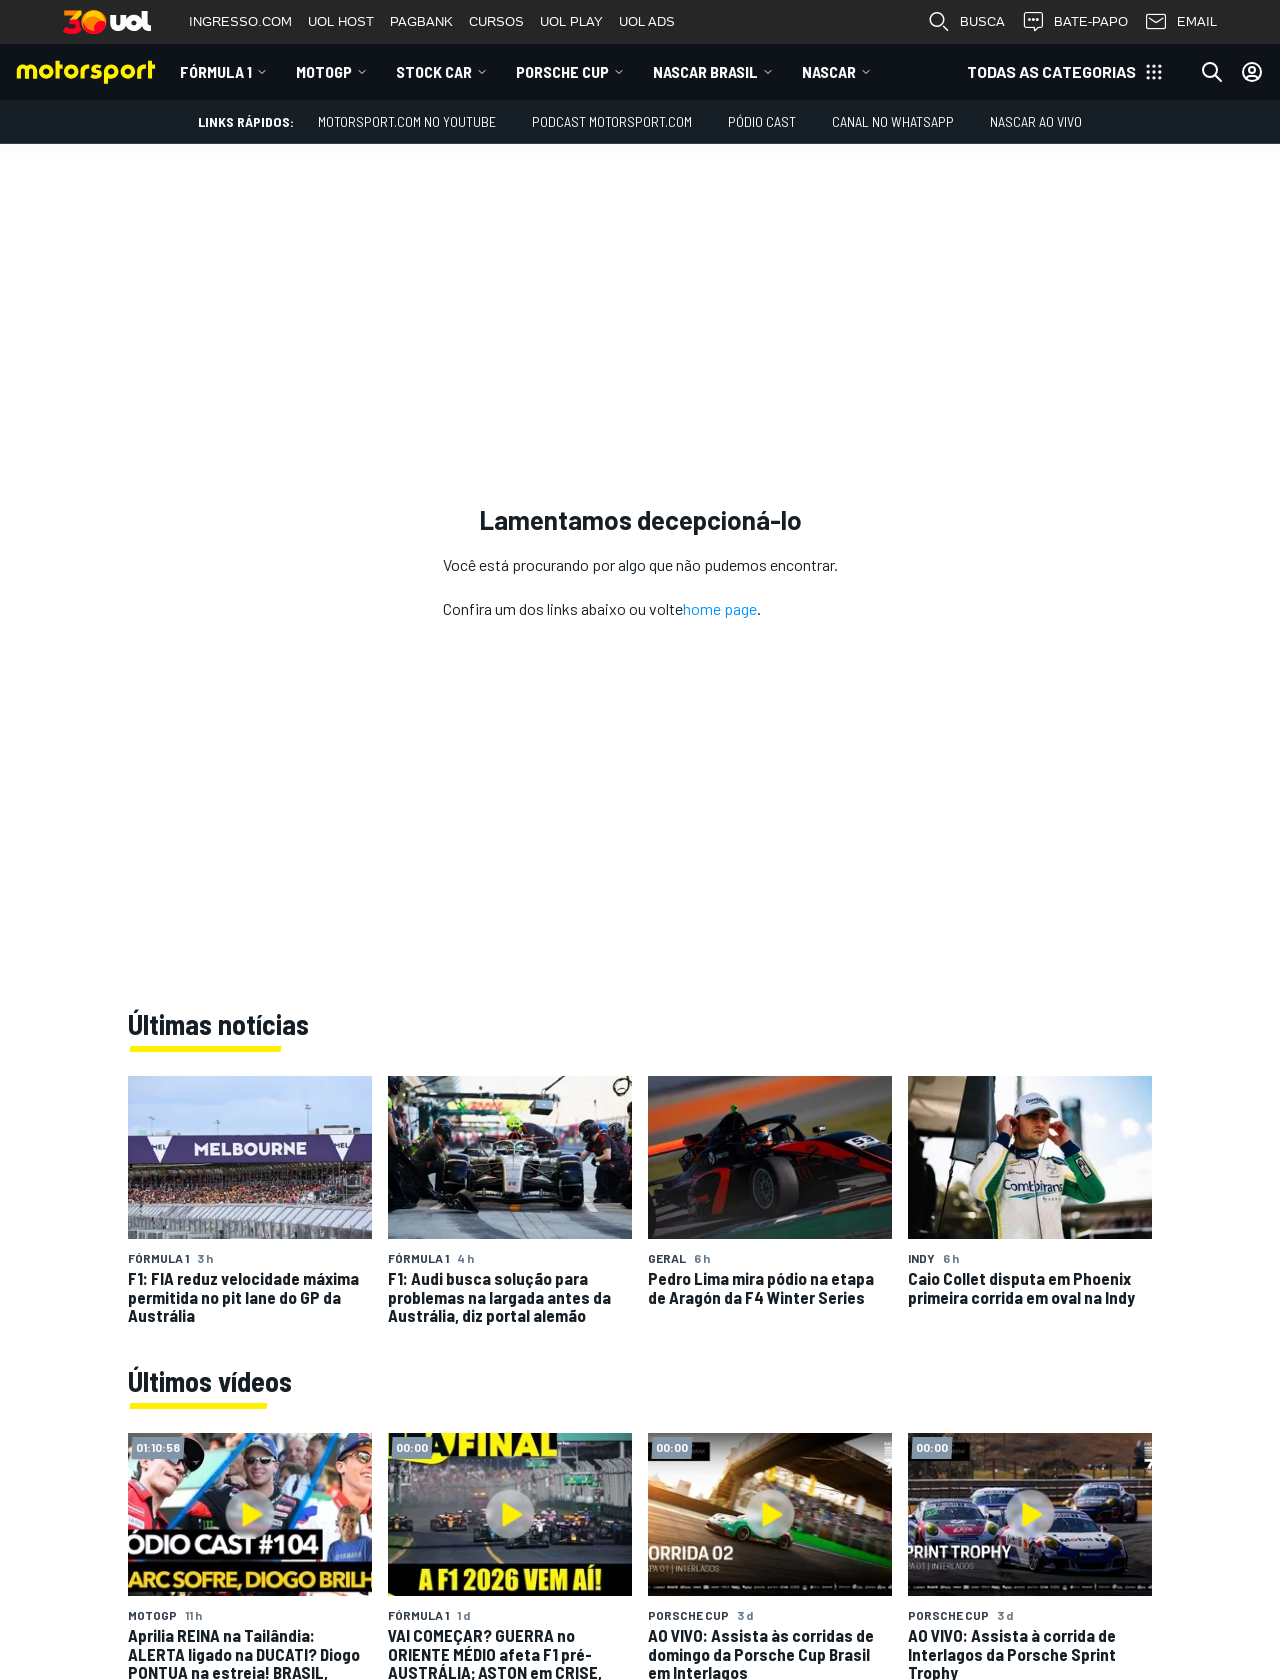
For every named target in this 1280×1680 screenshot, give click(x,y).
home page (720, 608)
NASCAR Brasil (705, 71)
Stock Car (434, 71)
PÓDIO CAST (762, 121)
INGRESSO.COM (240, 21)
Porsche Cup (562, 71)
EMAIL (1180, 22)
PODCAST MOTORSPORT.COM (612, 121)
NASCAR (829, 71)
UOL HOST (341, 21)
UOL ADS (647, 21)
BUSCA (966, 22)
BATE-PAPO (1074, 22)
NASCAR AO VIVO (1036, 121)
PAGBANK (421, 21)
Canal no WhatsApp (893, 121)
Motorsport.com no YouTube (407, 121)
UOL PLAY (571, 21)
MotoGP (324, 71)
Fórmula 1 (216, 71)
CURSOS (496, 21)
